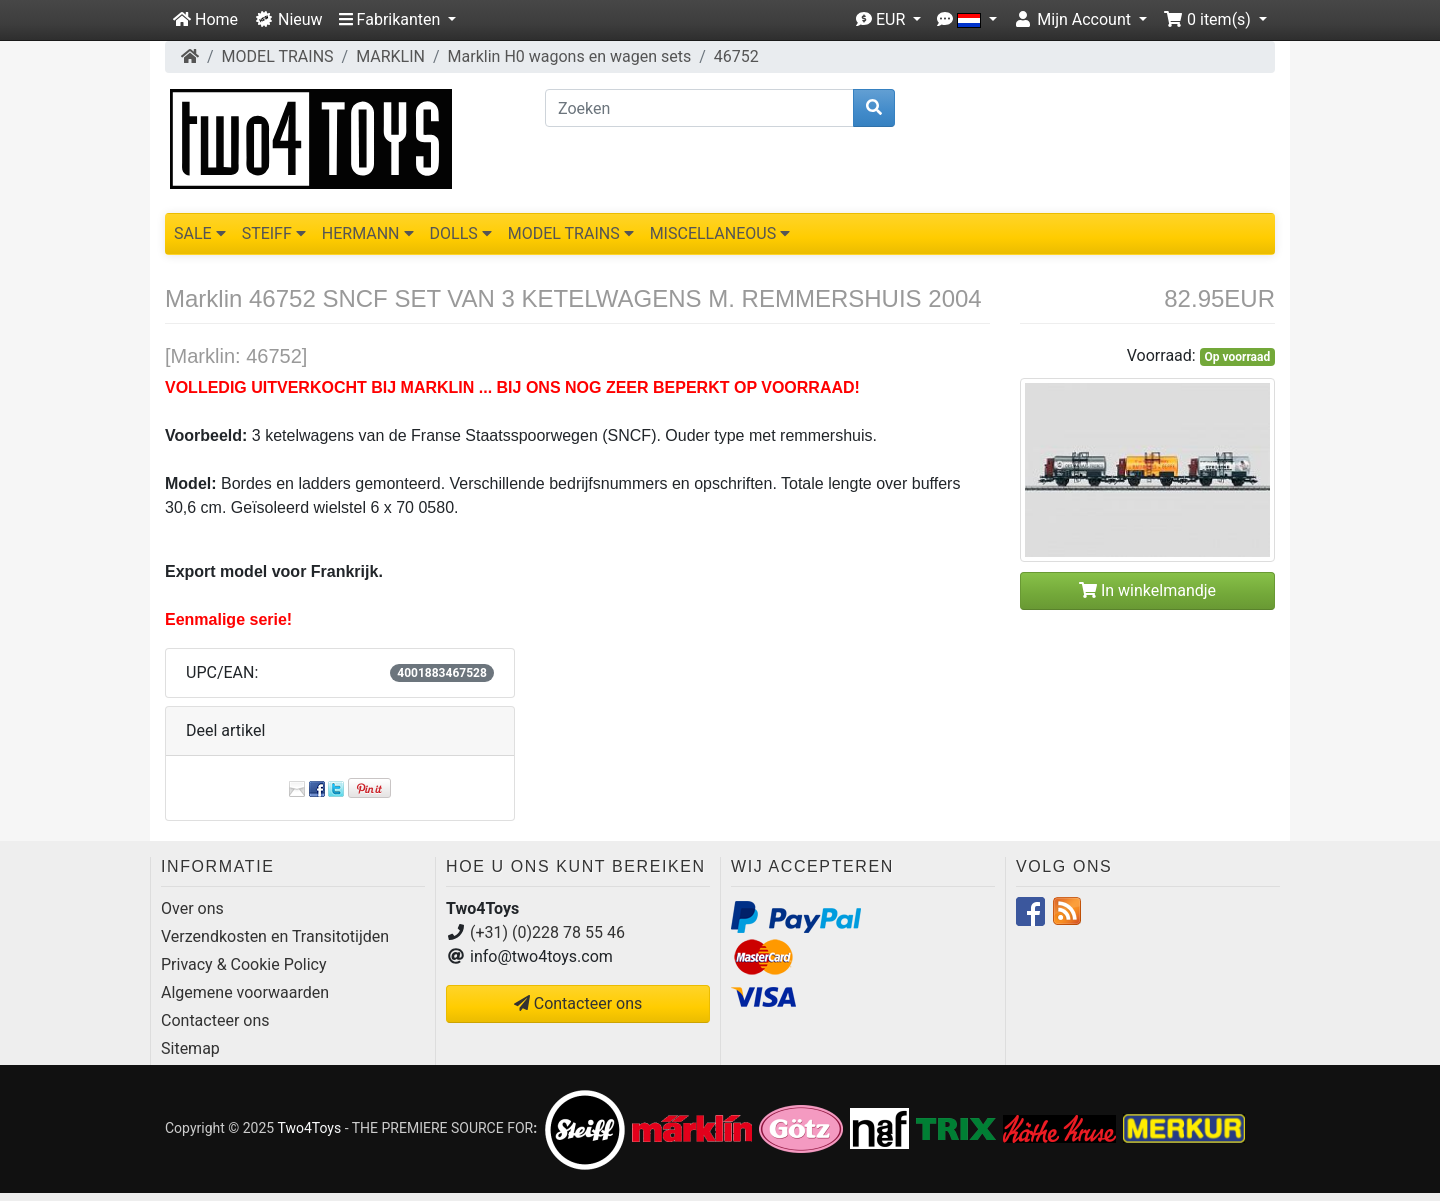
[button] (398, 20)
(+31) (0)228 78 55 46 (547, 932)
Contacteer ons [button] (578, 1003)
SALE (200, 233)
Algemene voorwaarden (245, 992)
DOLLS (461, 233)
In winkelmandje (1147, 590)
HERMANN (368, 233)
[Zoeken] (699, 108)
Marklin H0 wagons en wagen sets (570, 56)
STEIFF (274, 233)
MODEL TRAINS (278, 56)
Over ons (192, 908)
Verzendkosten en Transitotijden (275, 936)
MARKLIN (390, 56)
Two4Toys (309, 1128)
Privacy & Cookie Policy (244, 964)
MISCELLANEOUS (720, 233)
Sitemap (190, 1048)
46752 (736, 56)
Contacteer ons (215, 1020)
